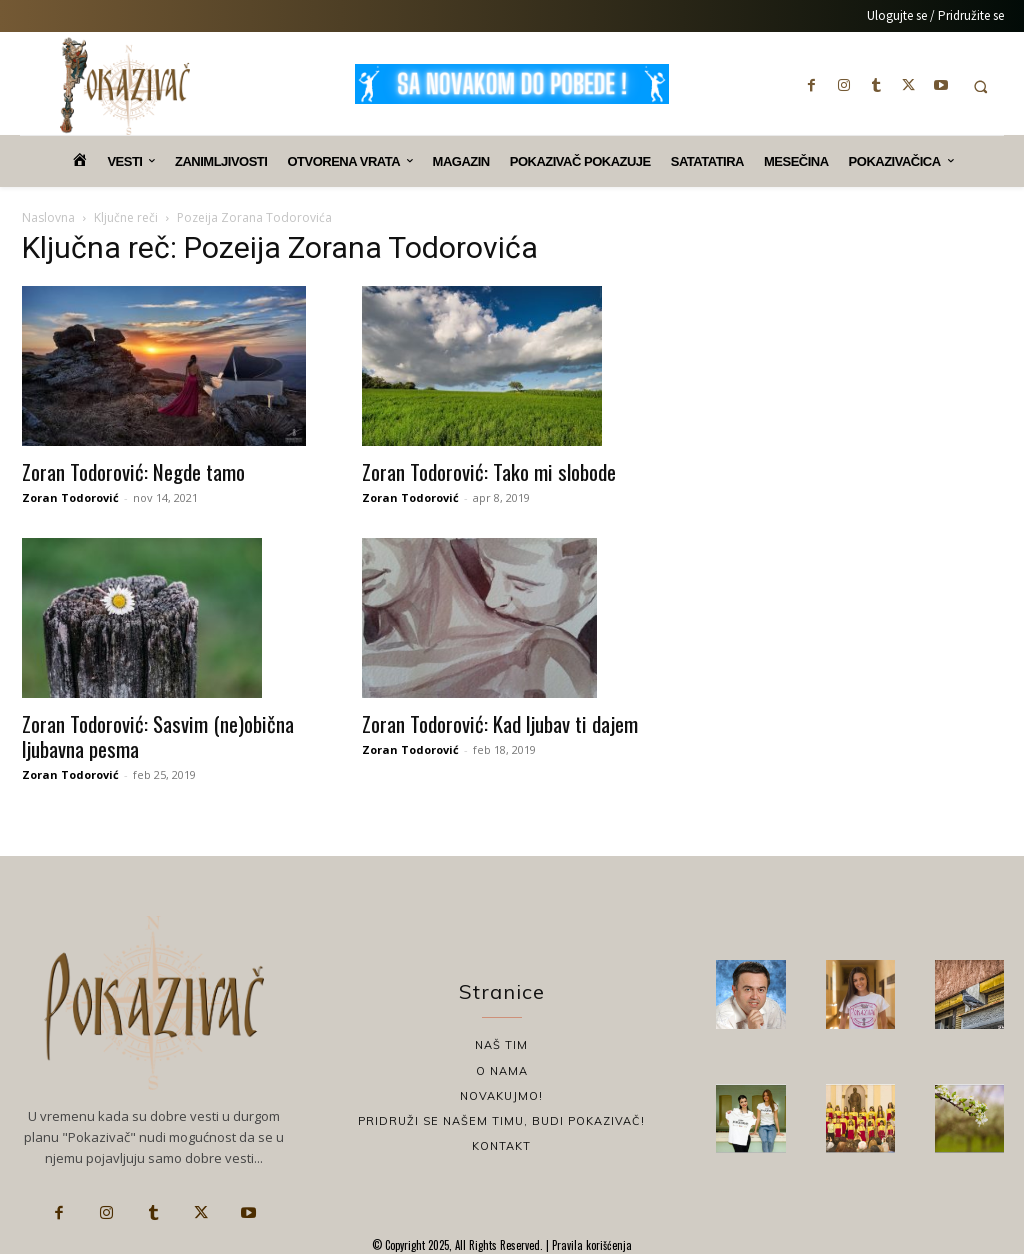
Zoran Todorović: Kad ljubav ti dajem (500, 723)
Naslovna (48, 217)
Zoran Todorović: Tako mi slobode (489, 471)
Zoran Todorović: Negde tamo (133, 471)
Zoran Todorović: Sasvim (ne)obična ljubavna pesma (158, 736)
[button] (980, 86)
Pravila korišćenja (590, 1245)
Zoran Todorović (70, 497)
